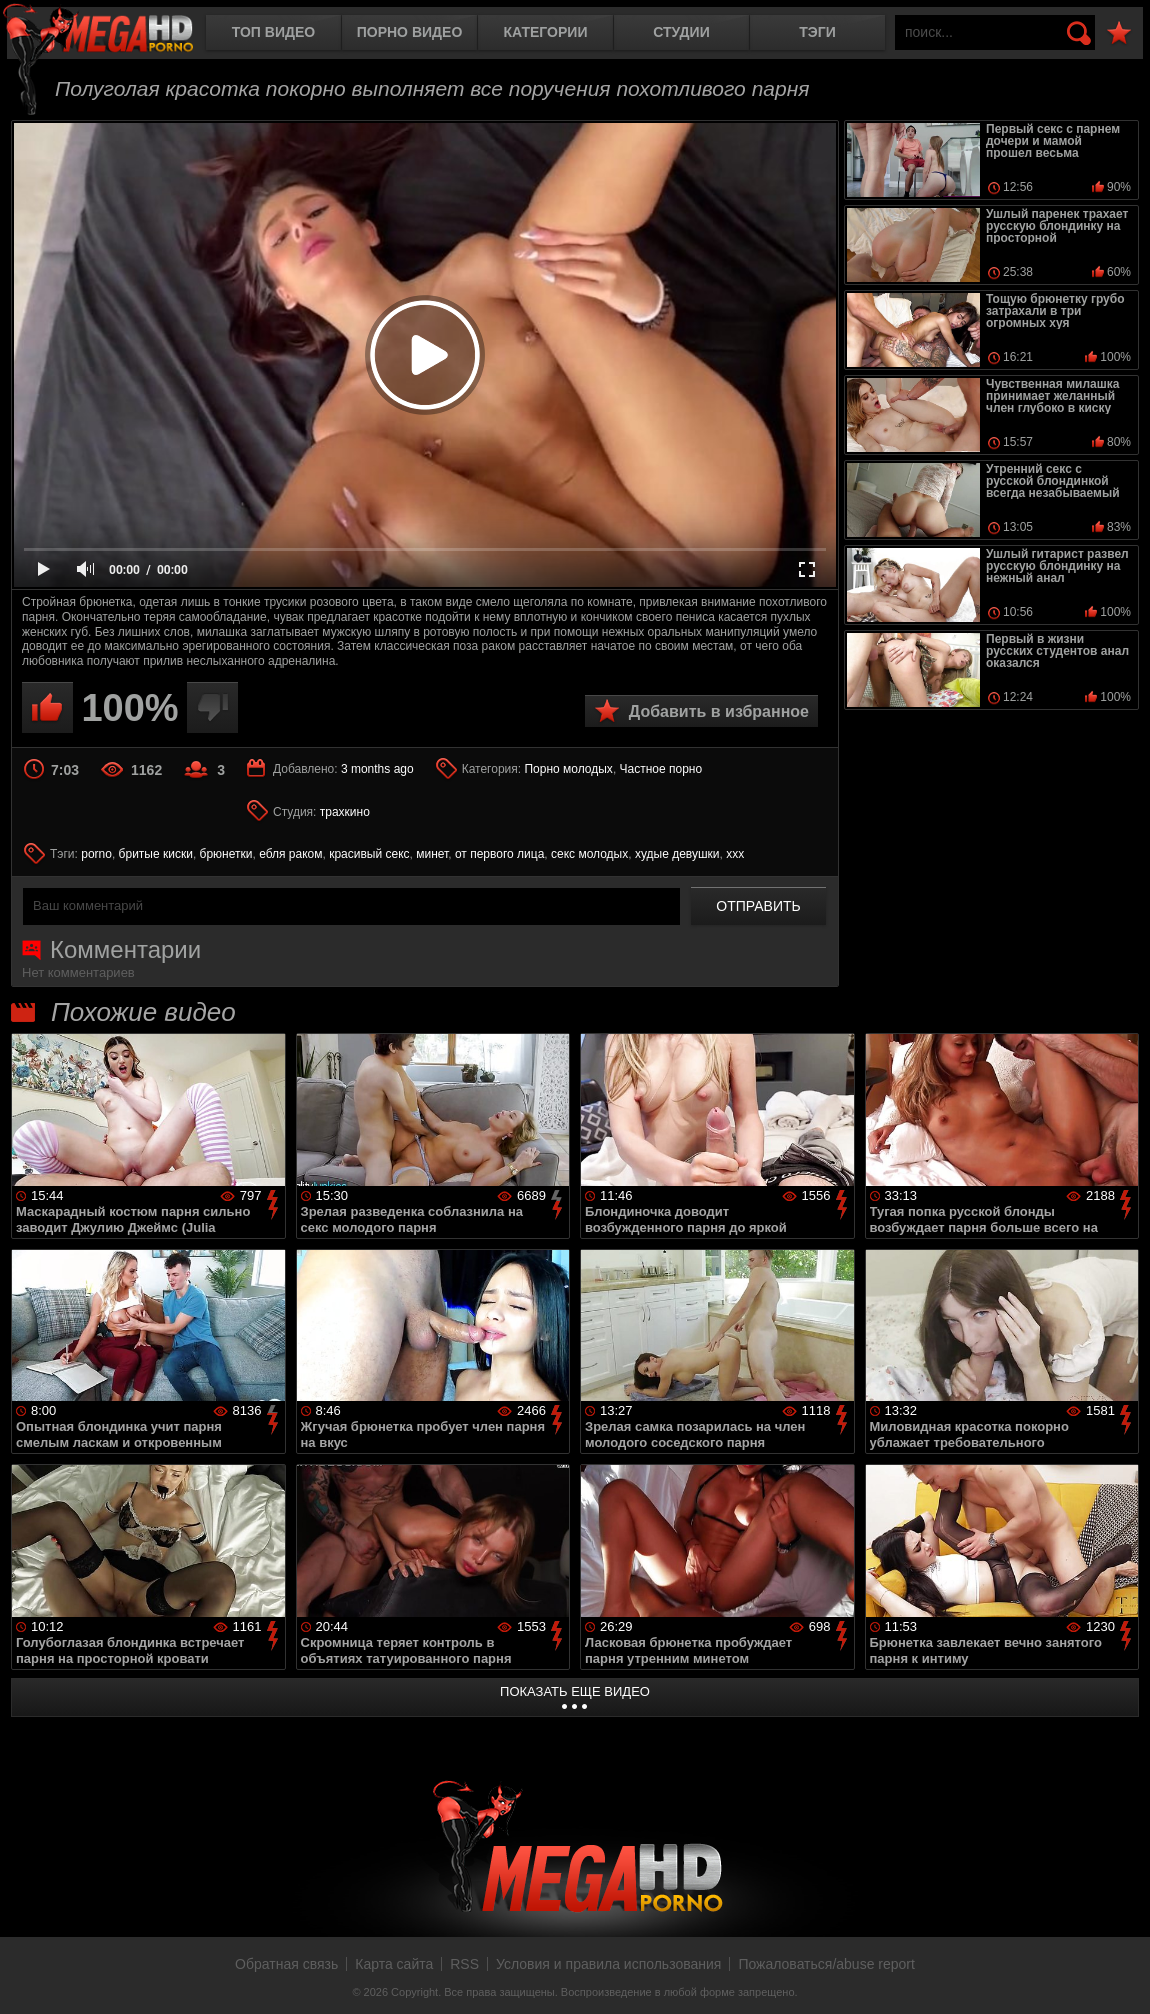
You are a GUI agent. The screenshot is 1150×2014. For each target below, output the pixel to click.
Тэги (817, 32)
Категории (546, 32)
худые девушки (677, 854)
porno (96, 854)
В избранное (1119, 33)
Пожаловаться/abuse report (826, 1964)
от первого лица (499, 854)
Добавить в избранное (719, 711)
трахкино (345, 812)
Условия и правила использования (608, 1964)
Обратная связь (286, 1964)
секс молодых (589, 854)
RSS (464, 1964)
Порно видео (410, 32)
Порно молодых (568, 769)
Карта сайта (394, 1964)
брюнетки (226, 854)
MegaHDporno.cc (115, 34)
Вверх (1120, 1977)
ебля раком (290, 854)
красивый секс (369, 854)
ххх (735, 854)
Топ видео (273, 32)
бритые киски (156, 854)
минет (432, 854)
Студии (681, 32)
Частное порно (661, 769)
